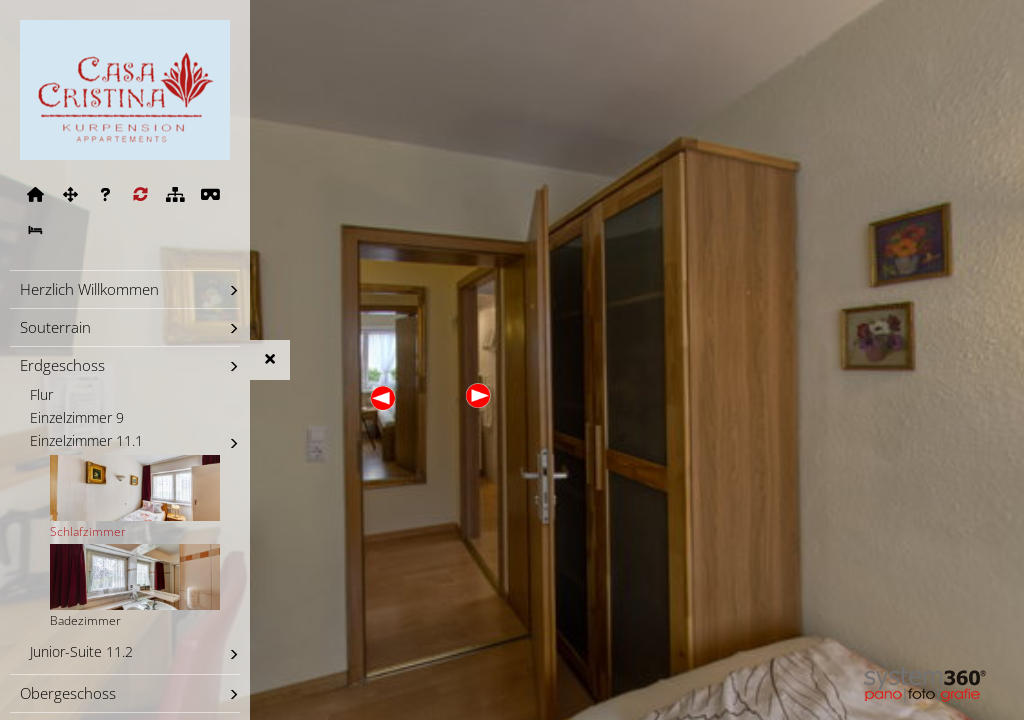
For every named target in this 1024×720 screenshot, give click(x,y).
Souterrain (55, 327)
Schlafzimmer (135, 497)
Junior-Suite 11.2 (81, 652)
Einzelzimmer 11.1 (86, 441)
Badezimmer (135, 586)
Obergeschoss (68, 693)
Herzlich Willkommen (89, 289)
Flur (41, 395)
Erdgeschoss (62, 365)
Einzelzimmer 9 (77, 418)
